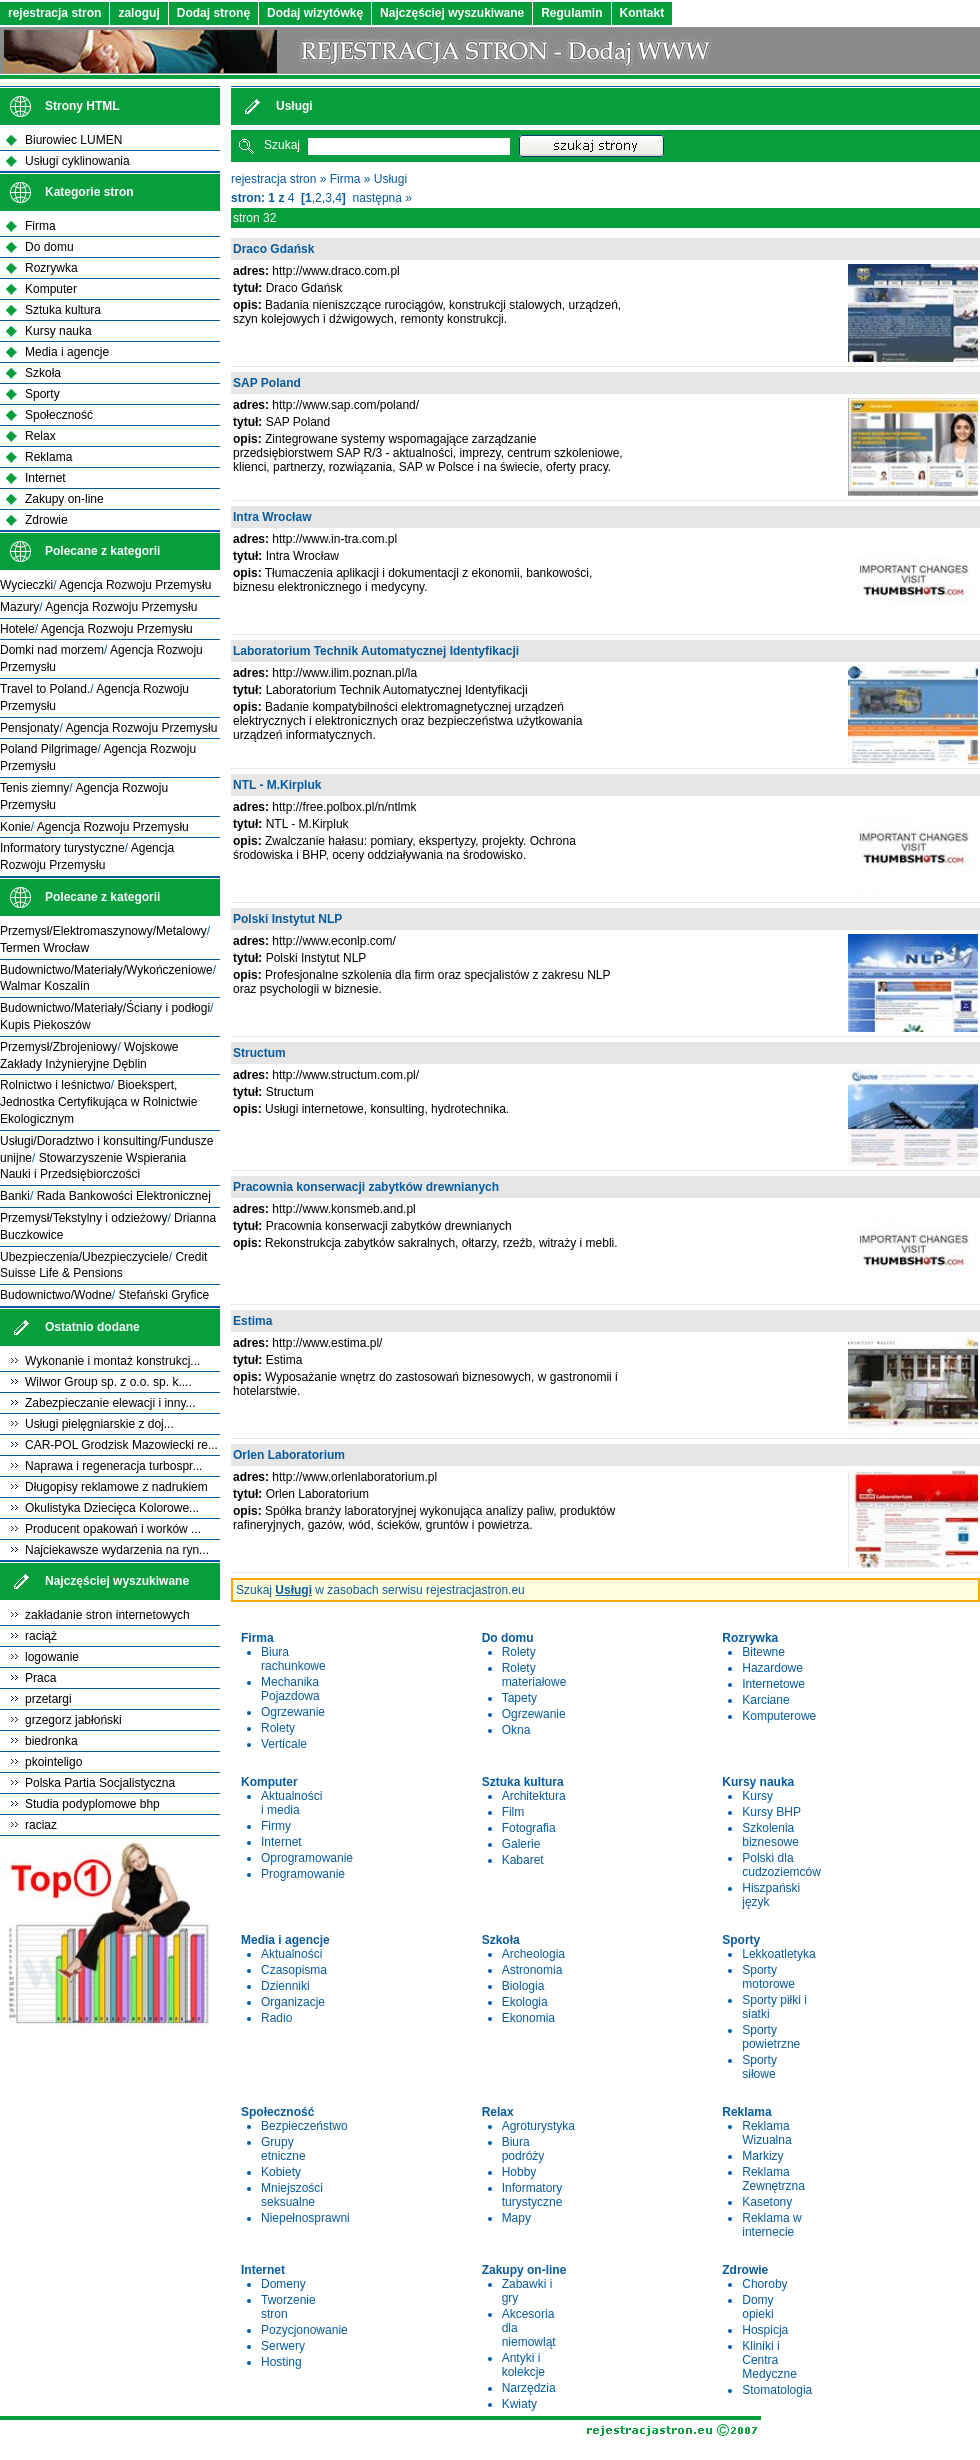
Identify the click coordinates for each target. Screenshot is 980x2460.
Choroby (764, 2284)
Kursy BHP (771, 1812)
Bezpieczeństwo (304, 2126)
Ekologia (525, 2002)
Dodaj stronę (213, 13)
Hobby (519, 2172)
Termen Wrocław (44, 948)
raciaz (41, 1825)
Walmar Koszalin (45, 986)
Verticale (284, 1744)
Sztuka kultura (63, 310)
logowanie (52, 1657)
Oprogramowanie (307, 1858)
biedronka (51, 1741)
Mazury (19, 607)
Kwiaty (519, 2404)
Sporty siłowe (759, 2067)
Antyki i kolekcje (523, 2365)
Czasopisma (294, 1970)
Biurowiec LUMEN (73, 140)
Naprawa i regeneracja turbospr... (113, 1466)
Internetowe (773, 1684)
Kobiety (281, 2172)
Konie (15, 827)
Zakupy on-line (64, 499)
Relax (40, 436)
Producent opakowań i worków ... (113, 1529)
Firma (345, 179)
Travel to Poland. (45, 689)
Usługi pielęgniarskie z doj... (99, 1424)
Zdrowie (46, 520)
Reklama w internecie (771, 2225)
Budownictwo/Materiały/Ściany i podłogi (105, 1008)
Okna (516, 1730)
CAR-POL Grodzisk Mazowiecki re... (121, 1445)
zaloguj (138, 13)
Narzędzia (529, 2388)
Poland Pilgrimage (48, 749)
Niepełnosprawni (305, 2218)
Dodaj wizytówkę (315, 13)
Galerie (521, 1844)
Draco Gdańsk (273, 249)
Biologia (523, 1986)
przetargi (48, 1699)
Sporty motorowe (768, 1977)
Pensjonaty (29, 728)
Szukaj (282, 145)
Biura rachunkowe (293, 1659)
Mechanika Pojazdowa (290, 1689)
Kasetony (767, 2202)
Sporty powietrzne (771, 2037)
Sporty (42, 394)
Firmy (276, 1826)
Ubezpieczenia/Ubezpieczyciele (84, 1257)
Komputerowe (779, 1716)
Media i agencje (67, 352)
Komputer (51, 289)
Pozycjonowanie (304, 2330)
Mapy (516, 2218)
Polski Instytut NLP (287, 919)
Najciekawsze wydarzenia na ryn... (117, 1550)
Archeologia (533, 1954)
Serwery (283, 2346)
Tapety (519, 1698)
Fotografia (529, 1828)
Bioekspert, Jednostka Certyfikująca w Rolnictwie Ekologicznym (98, 1102)
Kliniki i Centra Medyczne (769, 2360)
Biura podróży (523, 2149)
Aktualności (291, 1954)
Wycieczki (26, 585)
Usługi (390, 179)
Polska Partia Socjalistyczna (100, 1783)
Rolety (278, 1728)
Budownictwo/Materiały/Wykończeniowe (106, 970)
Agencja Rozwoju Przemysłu (135, 585)
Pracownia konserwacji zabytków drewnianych (366, 1187)
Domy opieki (757, 2307)
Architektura (534, 1796)
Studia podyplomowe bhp (92, 1804)
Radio (276, 2018)
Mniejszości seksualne (292, 2195)
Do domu (49, 247)
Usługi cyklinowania (77, 161)
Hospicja (765, 2330)
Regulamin (571, 13)
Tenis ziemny (34, 788)
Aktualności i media (291, 1803)
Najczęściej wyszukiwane (452, 13)
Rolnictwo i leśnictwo (55, 1085)
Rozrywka (51, 268)
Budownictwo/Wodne (56, 1295)
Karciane (765, 1700)
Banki (15, 1196)
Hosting (281, 2362)
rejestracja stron (54, 13)
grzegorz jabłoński (73, 1720)
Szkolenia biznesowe (770, 1835)
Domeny (283, 2284)
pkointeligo (53, 1762)
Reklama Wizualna (766, 2133)
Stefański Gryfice (164, 1295)
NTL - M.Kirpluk (277, 785)
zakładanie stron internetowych (107, 1615)
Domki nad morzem (52, 650)
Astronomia (532, 1970)
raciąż (41, 1636)
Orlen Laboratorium (289, 1455)
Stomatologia (777, 2390)
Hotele (17, 629)
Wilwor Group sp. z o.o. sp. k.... (108, 1382)
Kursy (757, 1796)
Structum (259, 1053)
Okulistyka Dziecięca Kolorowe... (112, 1508)
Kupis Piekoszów (45, 1025)
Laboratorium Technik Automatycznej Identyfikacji (376, 651)
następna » (382, 198)
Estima (252, 1321)
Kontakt (642, 13)
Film (513, 1812)
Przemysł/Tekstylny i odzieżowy (83, 1218)
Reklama (48, 457)
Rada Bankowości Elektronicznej (124, 1196)
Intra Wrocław (272, 517)
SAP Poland (267, 383)
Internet (281, 1842)
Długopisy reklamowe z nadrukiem (116, 1487)
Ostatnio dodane (92, 1327)
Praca (40, 1678)
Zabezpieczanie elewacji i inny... (110, 1403)
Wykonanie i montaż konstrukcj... (112, 1361)
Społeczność (59, 415)
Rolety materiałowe (534, 1675)
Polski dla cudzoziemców (781, 1865)
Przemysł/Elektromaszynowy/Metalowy (103, 931)
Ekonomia (528, 2018)
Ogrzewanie (293, 1712)
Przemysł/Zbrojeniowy (58, 1047)
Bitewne (763, 1652)
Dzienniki (285, 1986)
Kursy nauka (58, 331)
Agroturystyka (538, 2126)
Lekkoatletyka (778, 1954)
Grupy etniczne (283, 2149)
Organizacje (293, 2002)
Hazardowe (772, 1668)
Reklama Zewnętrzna (773, 2179)
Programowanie (303, 1874)
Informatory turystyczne (532, 2195)
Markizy (762, 2156)
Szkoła (43, 373)
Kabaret (523, 1860)
